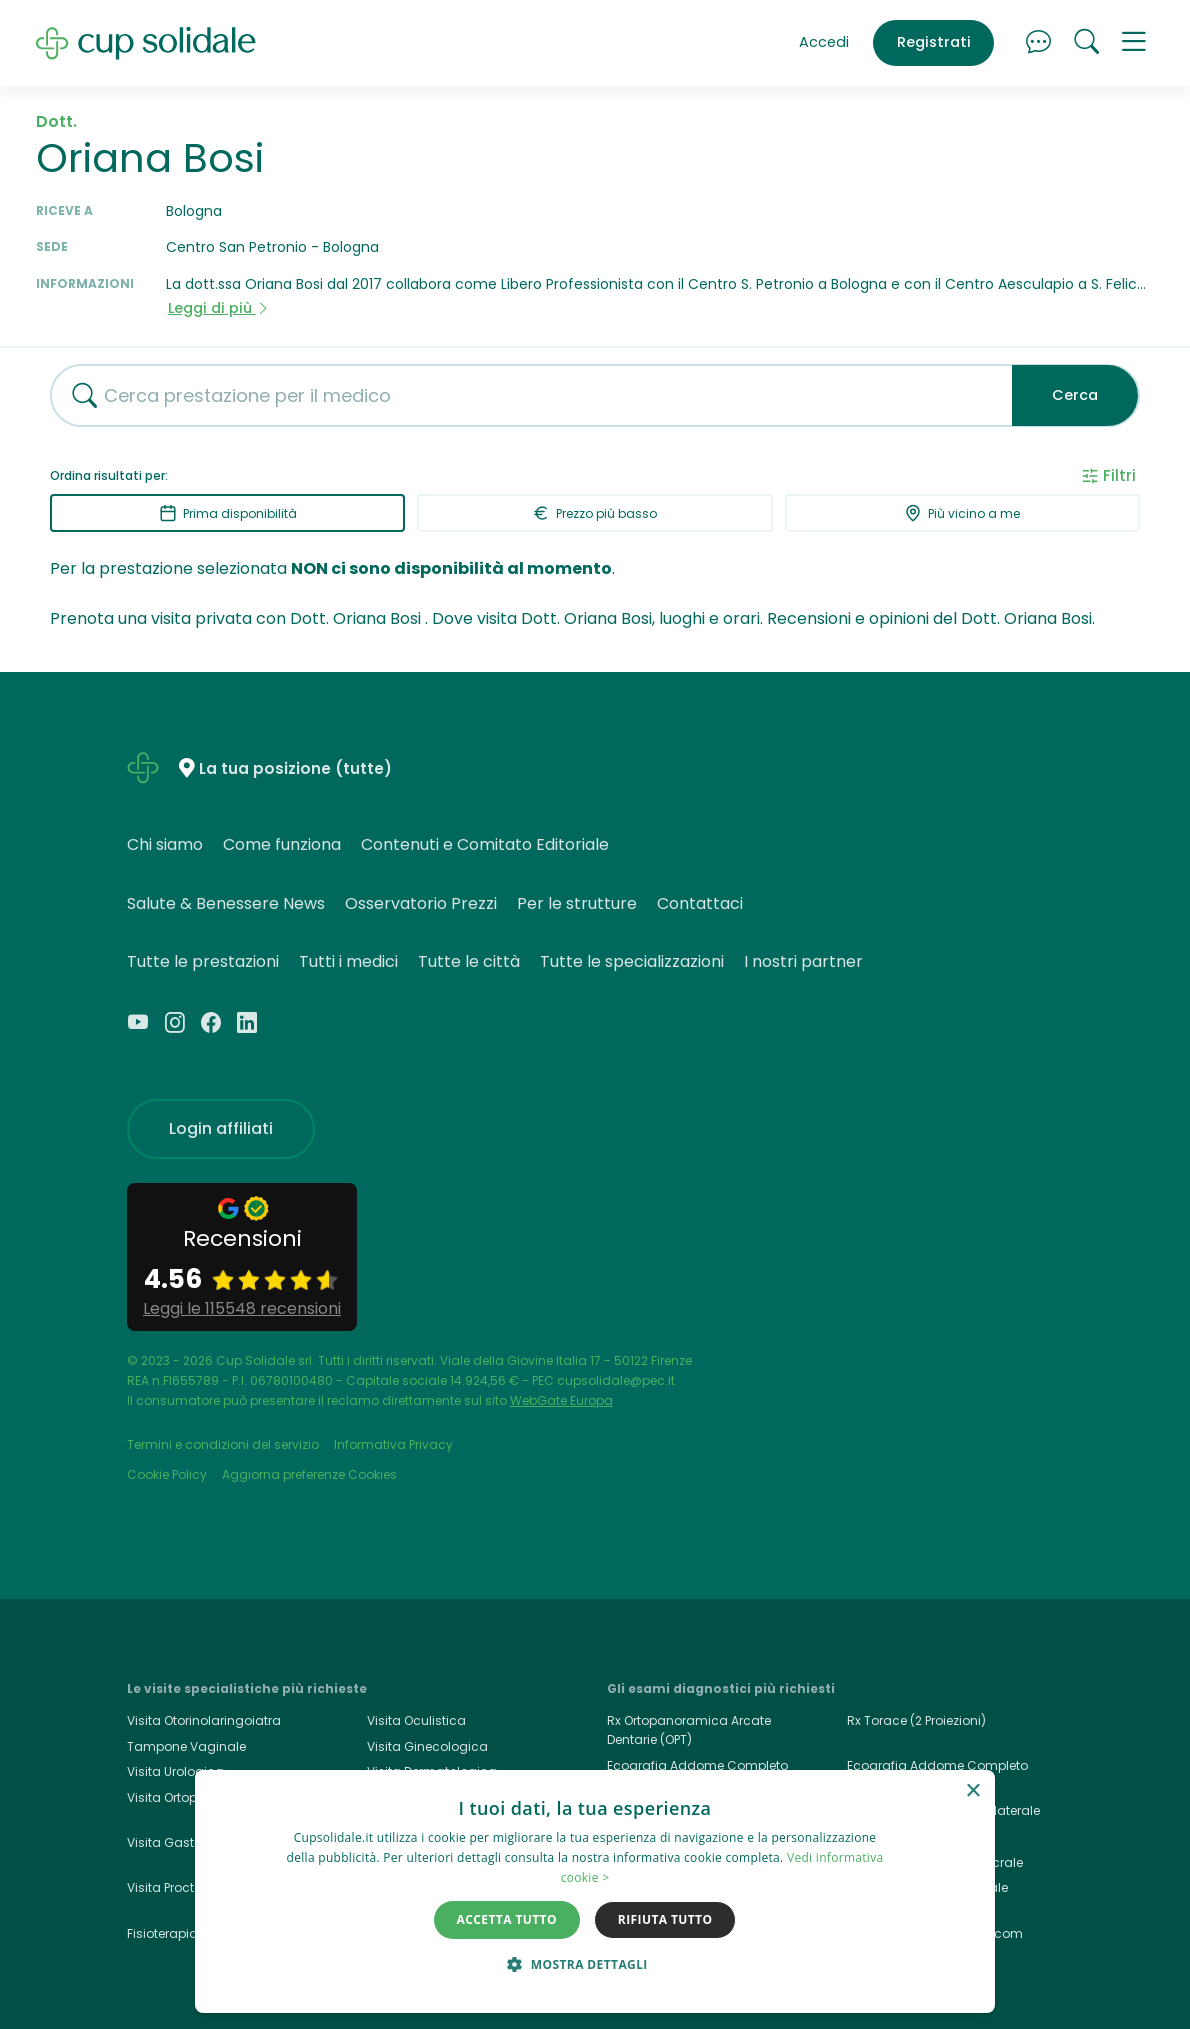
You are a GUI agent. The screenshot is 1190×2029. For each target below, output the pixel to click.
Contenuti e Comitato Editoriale (485, 844)
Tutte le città (469, 961)
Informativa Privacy (393, 1444)
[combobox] (524, 395)
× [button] (972, 1791)
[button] (1134, 43)
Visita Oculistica (416, 1720)
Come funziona (282, 844)
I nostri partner (803, 961)
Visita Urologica (175, 1771)
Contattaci (700, 903)
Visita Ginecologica (427, 1746)
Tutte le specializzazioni (632, 961)
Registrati (934, 42)
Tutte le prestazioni (203, 961)
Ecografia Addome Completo (937, 1765)
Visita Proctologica (184, 1887)
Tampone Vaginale (186, 1746)
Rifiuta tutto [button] (665, 1919)
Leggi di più (219, 308)
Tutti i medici (348, 961)
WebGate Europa (561, 1400)
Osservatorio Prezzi (421, 903)
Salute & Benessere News (226, 903)
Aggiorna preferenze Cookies (309, 1474)
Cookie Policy (167, 1474)
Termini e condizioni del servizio (223, 1444)
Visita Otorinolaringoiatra (204, 1720)
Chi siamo (165, 844)
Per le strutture (577, 903)
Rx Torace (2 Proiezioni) (916, 1720)
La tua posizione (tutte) (295, 769)
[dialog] (595, 1891)
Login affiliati (221, 1128)
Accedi (824, 42)
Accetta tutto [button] (507, 1919)
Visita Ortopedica (180, 1797)
